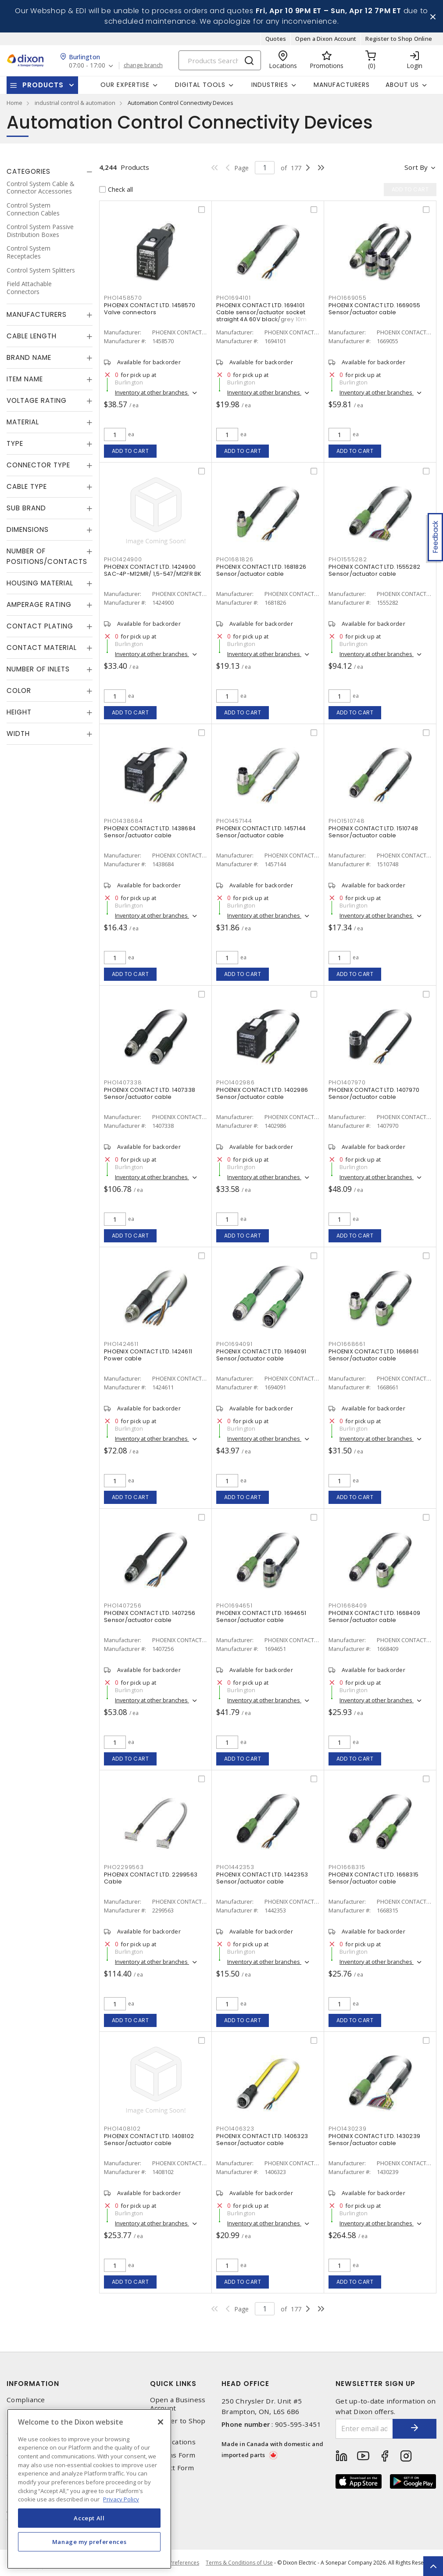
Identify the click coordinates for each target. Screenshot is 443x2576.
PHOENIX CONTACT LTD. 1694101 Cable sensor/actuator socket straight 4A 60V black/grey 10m (261, 312)
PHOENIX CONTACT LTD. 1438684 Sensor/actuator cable (150, 832)
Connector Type (38, 465)
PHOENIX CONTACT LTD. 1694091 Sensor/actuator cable (261, 1355)
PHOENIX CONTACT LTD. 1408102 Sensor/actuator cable (149, 2139)
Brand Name (29, 357)
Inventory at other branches (152, 392)
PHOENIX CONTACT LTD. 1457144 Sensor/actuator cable (261, 832)
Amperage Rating (39, 604)
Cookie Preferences (174, 2562)
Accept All (89, 2518)
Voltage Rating (37, 400)
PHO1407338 (123, 1082)
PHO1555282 (348, 559)
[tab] (50, 171)
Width (18, 733)
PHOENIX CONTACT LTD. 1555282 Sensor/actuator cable (374, 570)
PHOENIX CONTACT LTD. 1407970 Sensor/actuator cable (374, 1093)
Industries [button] (269, 84)
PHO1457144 (234, 821)
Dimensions (28, 529)
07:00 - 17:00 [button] (87, 65)
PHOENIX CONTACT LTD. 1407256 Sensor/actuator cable (149, 1616)
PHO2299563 (124, 1867)
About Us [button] (402, 84)
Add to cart (130, 451)
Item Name (25, 379)
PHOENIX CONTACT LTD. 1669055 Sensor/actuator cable (374, 308)
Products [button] (43, 85)
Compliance (26, 2400)
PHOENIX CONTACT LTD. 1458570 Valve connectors (149, 308)
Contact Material (42, 647)
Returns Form (173, 2455)
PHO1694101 (233, 297)
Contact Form (172, 2468)
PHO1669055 (348, 297)
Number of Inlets (38, 669)
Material (23, 422)
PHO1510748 (347, 821)
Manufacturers (342, 84)
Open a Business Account (178, 2404)
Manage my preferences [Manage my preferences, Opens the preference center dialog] (89, 2542)
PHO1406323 (235, 2128)
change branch (143, 65)
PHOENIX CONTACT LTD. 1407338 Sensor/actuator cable (149, 1093)
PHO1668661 (347, 1344)
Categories (28, 171)
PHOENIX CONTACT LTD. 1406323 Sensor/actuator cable (262, 2139)
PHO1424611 (121, 1344)
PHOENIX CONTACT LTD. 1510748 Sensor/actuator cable (373, 832)
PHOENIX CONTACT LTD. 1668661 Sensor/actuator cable (373, 1355)
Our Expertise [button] (125, 84)
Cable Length (32, 336)
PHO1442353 (235, 1867)
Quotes (275, 39)
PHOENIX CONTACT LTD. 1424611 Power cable (148, 1355)
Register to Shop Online (398, 39)
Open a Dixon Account (325, 39)
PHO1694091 (234, 1344)
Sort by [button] (416, 167)
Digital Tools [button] (200, 84)
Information (33, 2383)
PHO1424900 (123, 559)
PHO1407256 (123, 1605)
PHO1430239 (348, 2128)
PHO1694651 (234, 1605)
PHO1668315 (347, 1867)
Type (15, 443)
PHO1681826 (235, 559)
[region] (89, 2489)
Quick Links (173, 2383)
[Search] (220, 60)
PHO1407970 (347, 1082)
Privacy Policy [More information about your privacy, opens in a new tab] (121, 2499)
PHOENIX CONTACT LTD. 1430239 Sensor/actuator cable (374, 2139)
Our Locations (173, 2442)
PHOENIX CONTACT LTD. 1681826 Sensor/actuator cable (261, 570)
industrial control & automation (75, 103)
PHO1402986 (235, 1082)
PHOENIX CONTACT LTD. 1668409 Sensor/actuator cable (374, 1616)
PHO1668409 (348, 1605)
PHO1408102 (122, 2128)
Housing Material (40, 583)
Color (19, 690)
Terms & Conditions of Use (239, 2562)
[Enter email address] (364, 2429)
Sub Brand (26, 508)
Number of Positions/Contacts (47, 556)
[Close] (160, 2422)
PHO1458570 (123, 297)
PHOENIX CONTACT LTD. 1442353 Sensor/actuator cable (262, 1878)
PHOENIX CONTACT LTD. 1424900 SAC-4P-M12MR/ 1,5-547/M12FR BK (153, 570)
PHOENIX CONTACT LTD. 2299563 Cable (150, 1878)
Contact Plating (40, 626)
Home (14, 103)
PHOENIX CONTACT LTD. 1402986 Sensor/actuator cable (262, 1093)
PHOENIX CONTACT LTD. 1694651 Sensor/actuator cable (261, 1616)
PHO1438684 (123, 821)
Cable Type (27, 486)
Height (19, 712)
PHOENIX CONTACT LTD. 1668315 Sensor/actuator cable (373, 1878)
